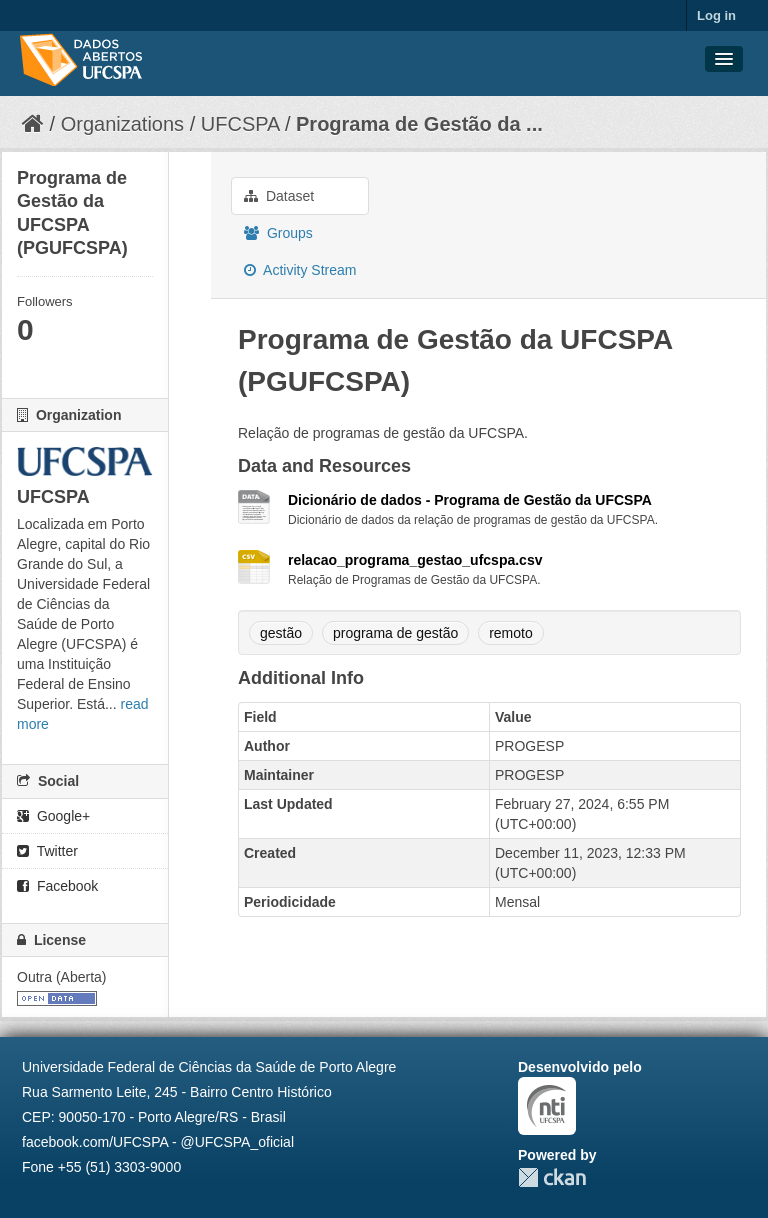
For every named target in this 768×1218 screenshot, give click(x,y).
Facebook (57, 886)
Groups (278, 233)
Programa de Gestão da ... (419, 124)
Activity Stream (300, 270)
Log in (716, 15)
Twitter (47, 851)
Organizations (122, 124)
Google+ (53, 816)
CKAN (552, 1177)
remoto (511, 633)
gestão (281, 633)
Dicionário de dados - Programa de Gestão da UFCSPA (470, 500)
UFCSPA (240, 124)
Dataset (279, 196)
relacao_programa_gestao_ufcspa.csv (415, 560)
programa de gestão (395, 633)
